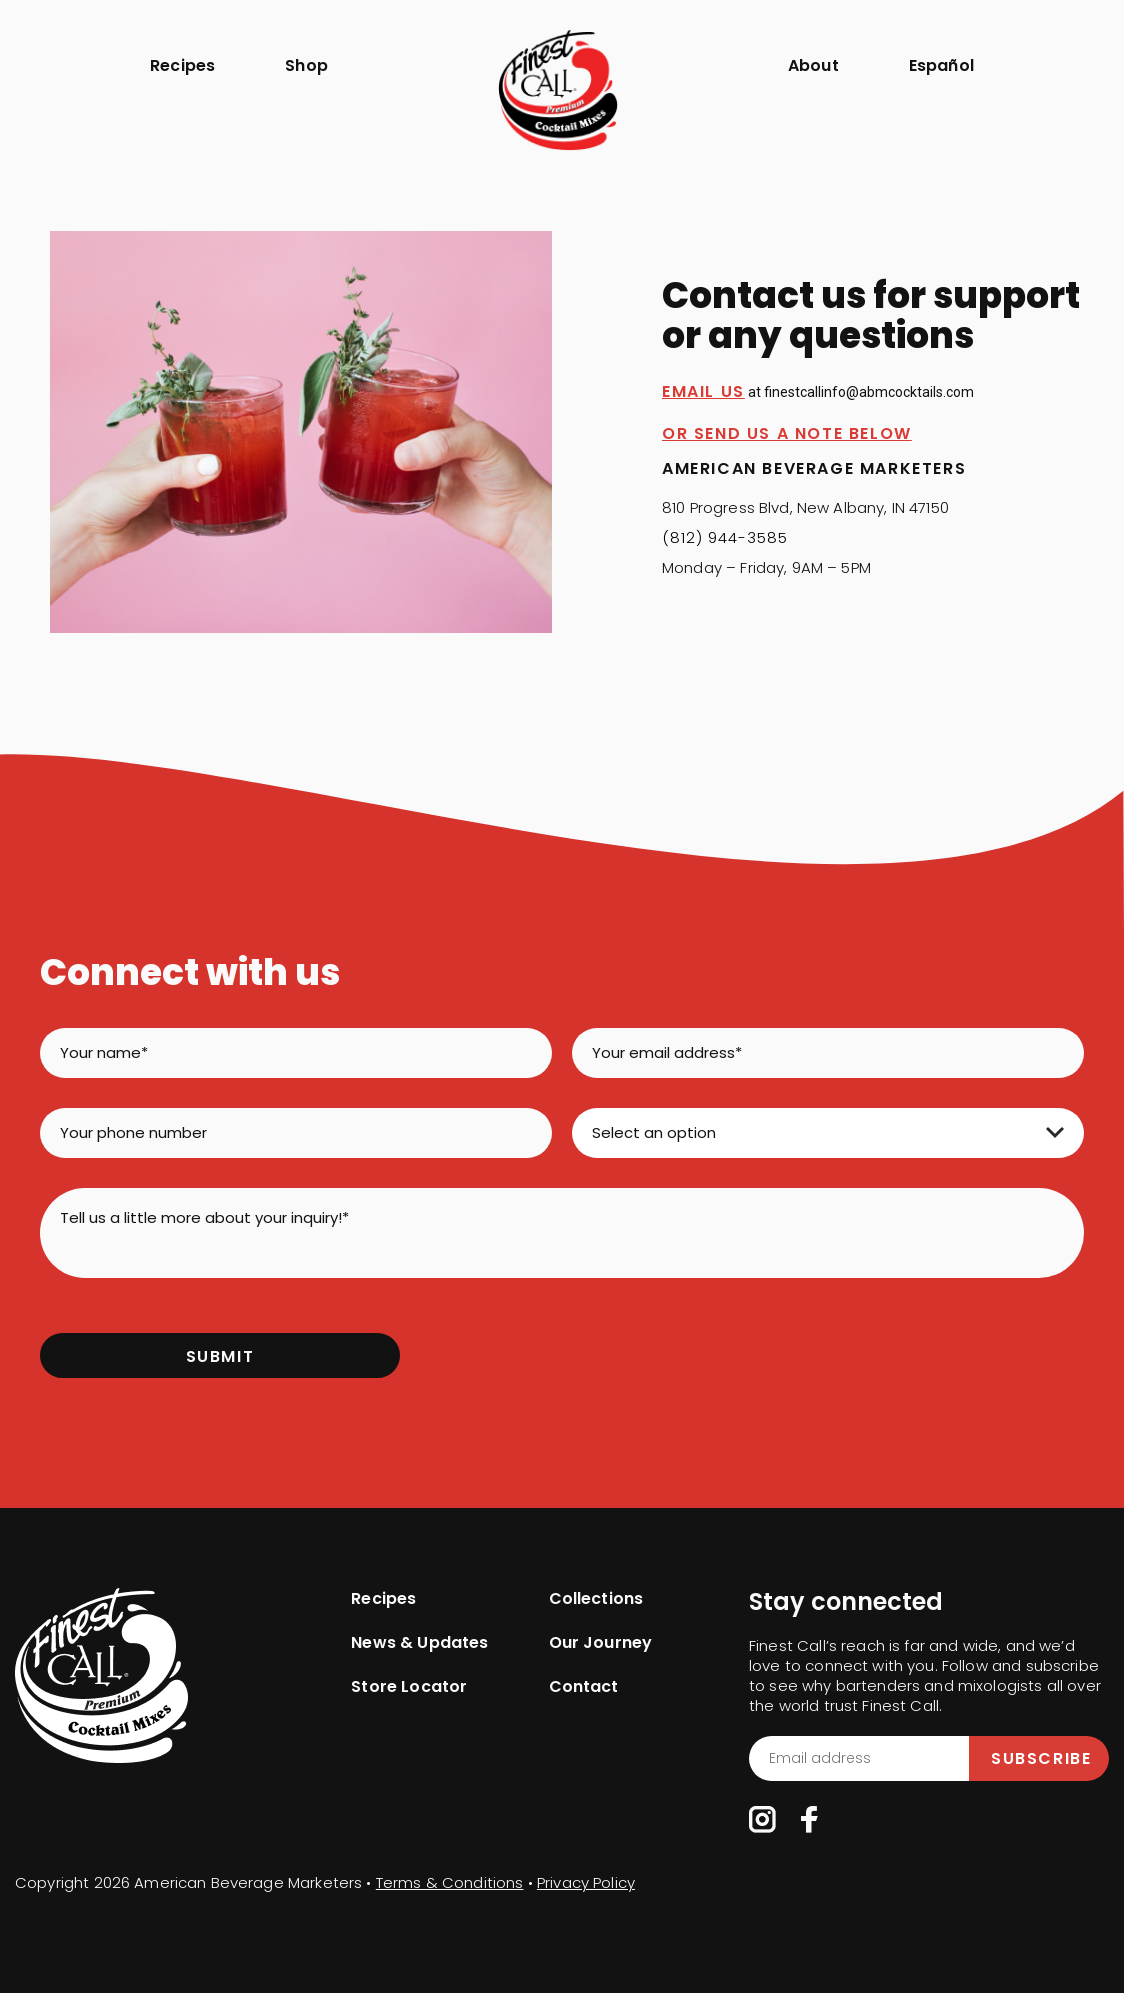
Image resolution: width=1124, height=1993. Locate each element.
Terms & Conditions (450, 1882)
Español (941, 65)
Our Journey (601, 1643)
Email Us (703, 391)
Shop (306, 65)
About (813, 65)
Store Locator (409, 1687)
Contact (584, 1687)
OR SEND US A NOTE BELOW (787, 433)
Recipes (182, 65)
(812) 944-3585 (725, 537)
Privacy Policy (586, 1882)
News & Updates (419, 1643)
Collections (596, 1599)
